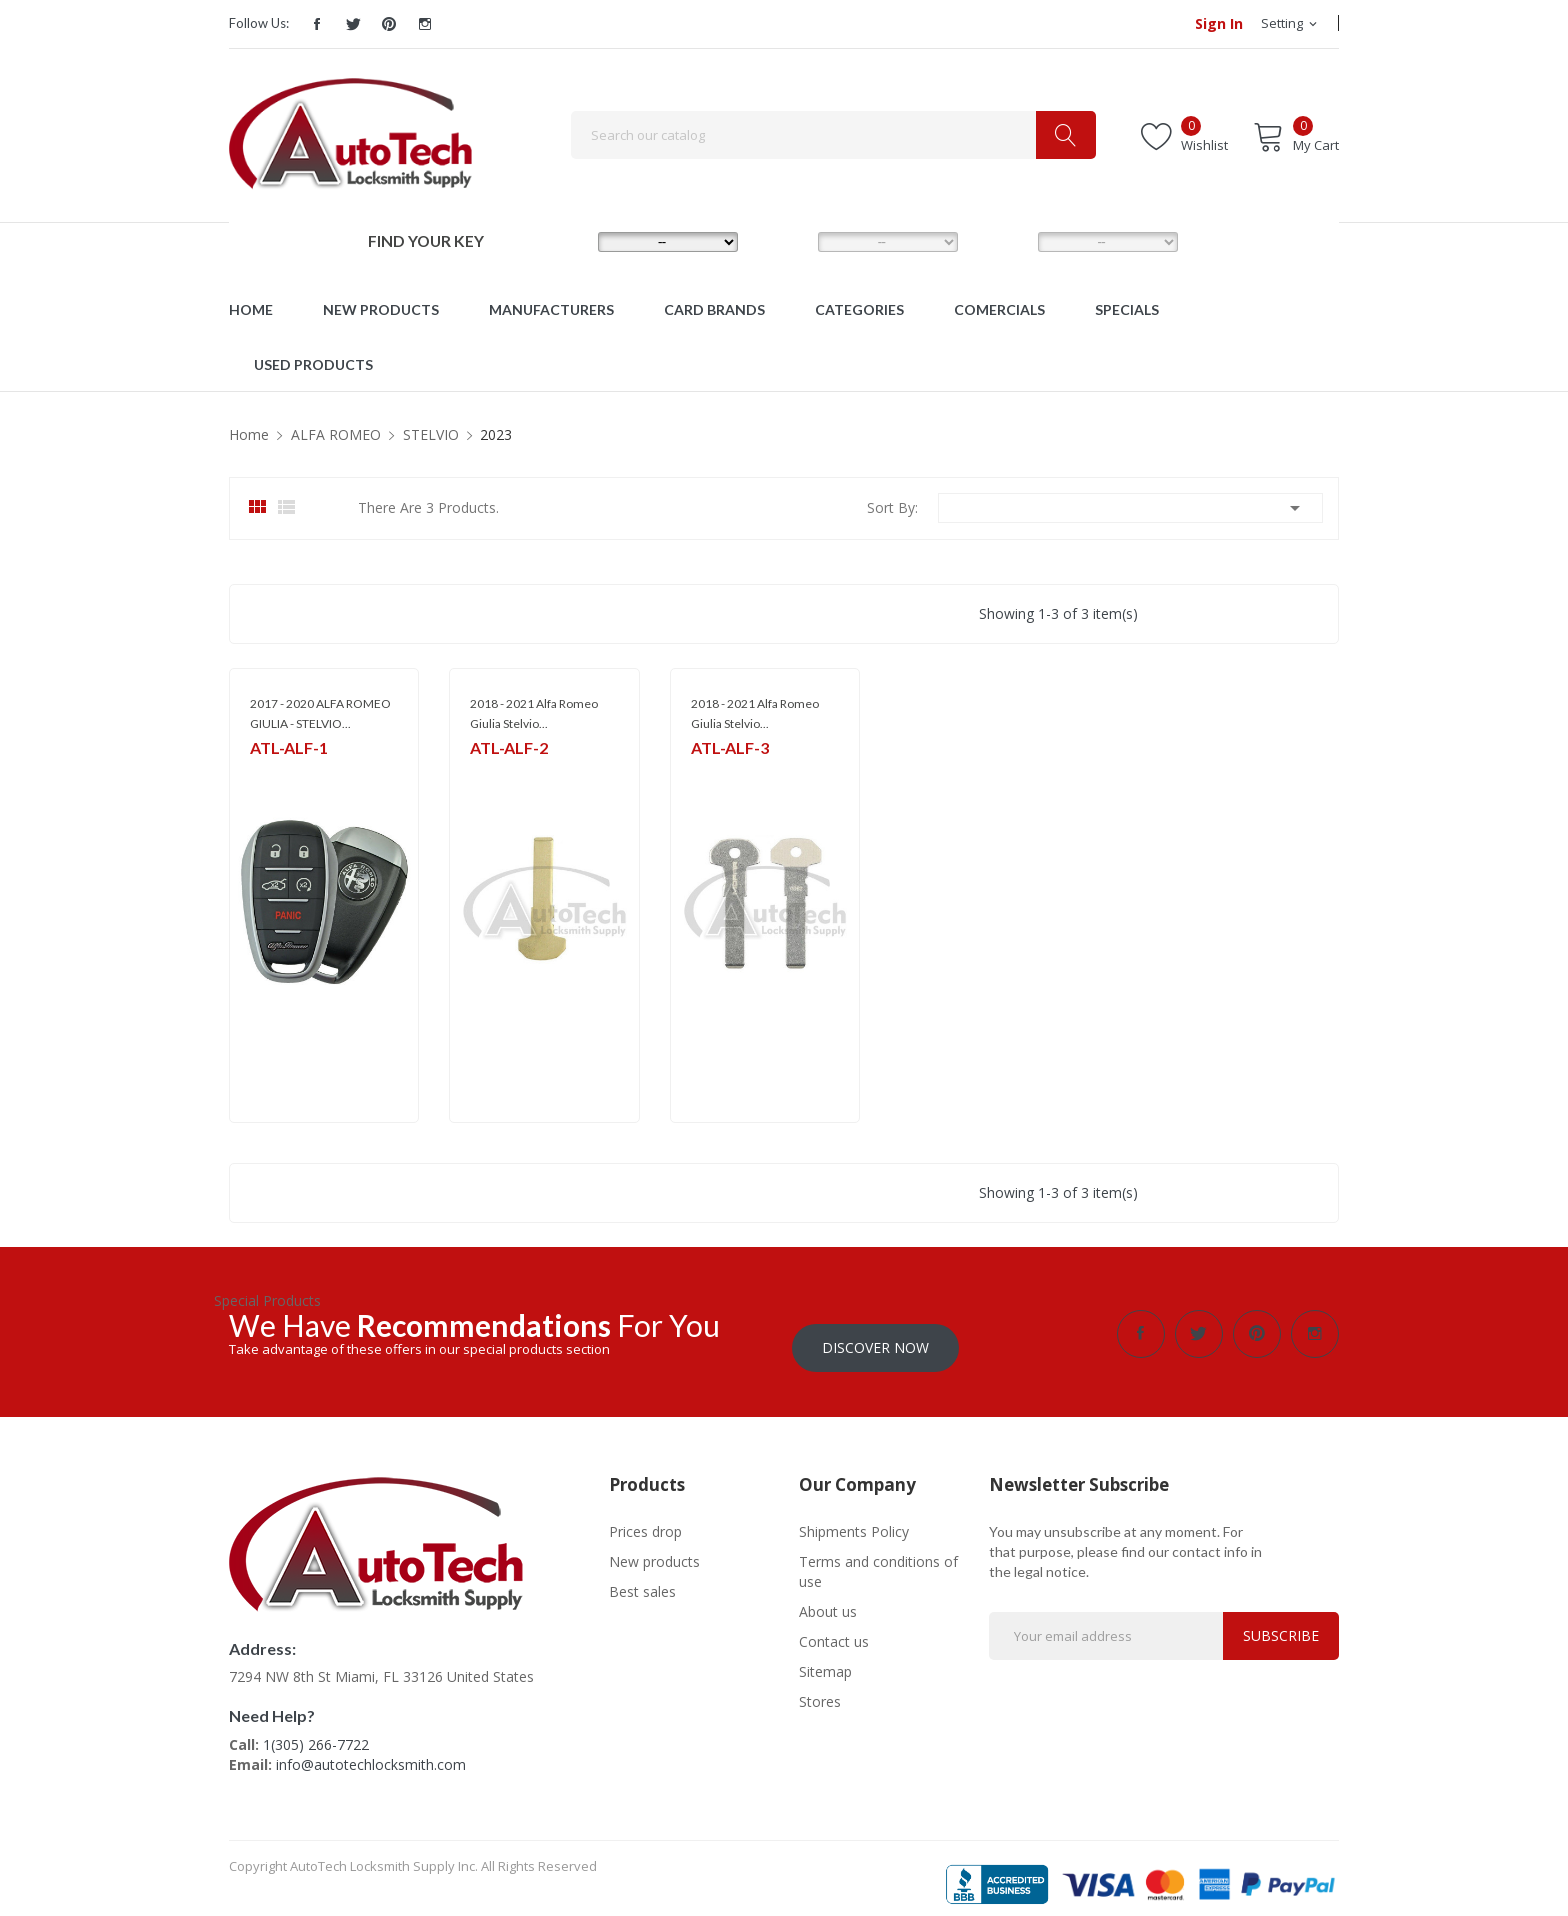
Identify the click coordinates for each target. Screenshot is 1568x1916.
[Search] (833, 135)
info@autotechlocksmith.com (371, 1750)
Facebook (317, 24)
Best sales (642, 1577)
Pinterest (389, 24)
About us (828, 1597)
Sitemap (825, 1657)
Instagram (425, 24)
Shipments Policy (854, 1517)
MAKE (565, 241)
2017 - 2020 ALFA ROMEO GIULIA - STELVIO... (320, 713)
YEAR (1003, 241)
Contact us (834, 1627)
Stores (820, 1687)
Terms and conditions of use (878, 1557)
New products (654, 1547)
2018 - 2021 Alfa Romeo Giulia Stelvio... (534, 713)
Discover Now (875, 1333)
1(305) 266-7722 (316, 1730)
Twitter (353, 24)
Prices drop (645, 1517)
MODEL (789, 241)
